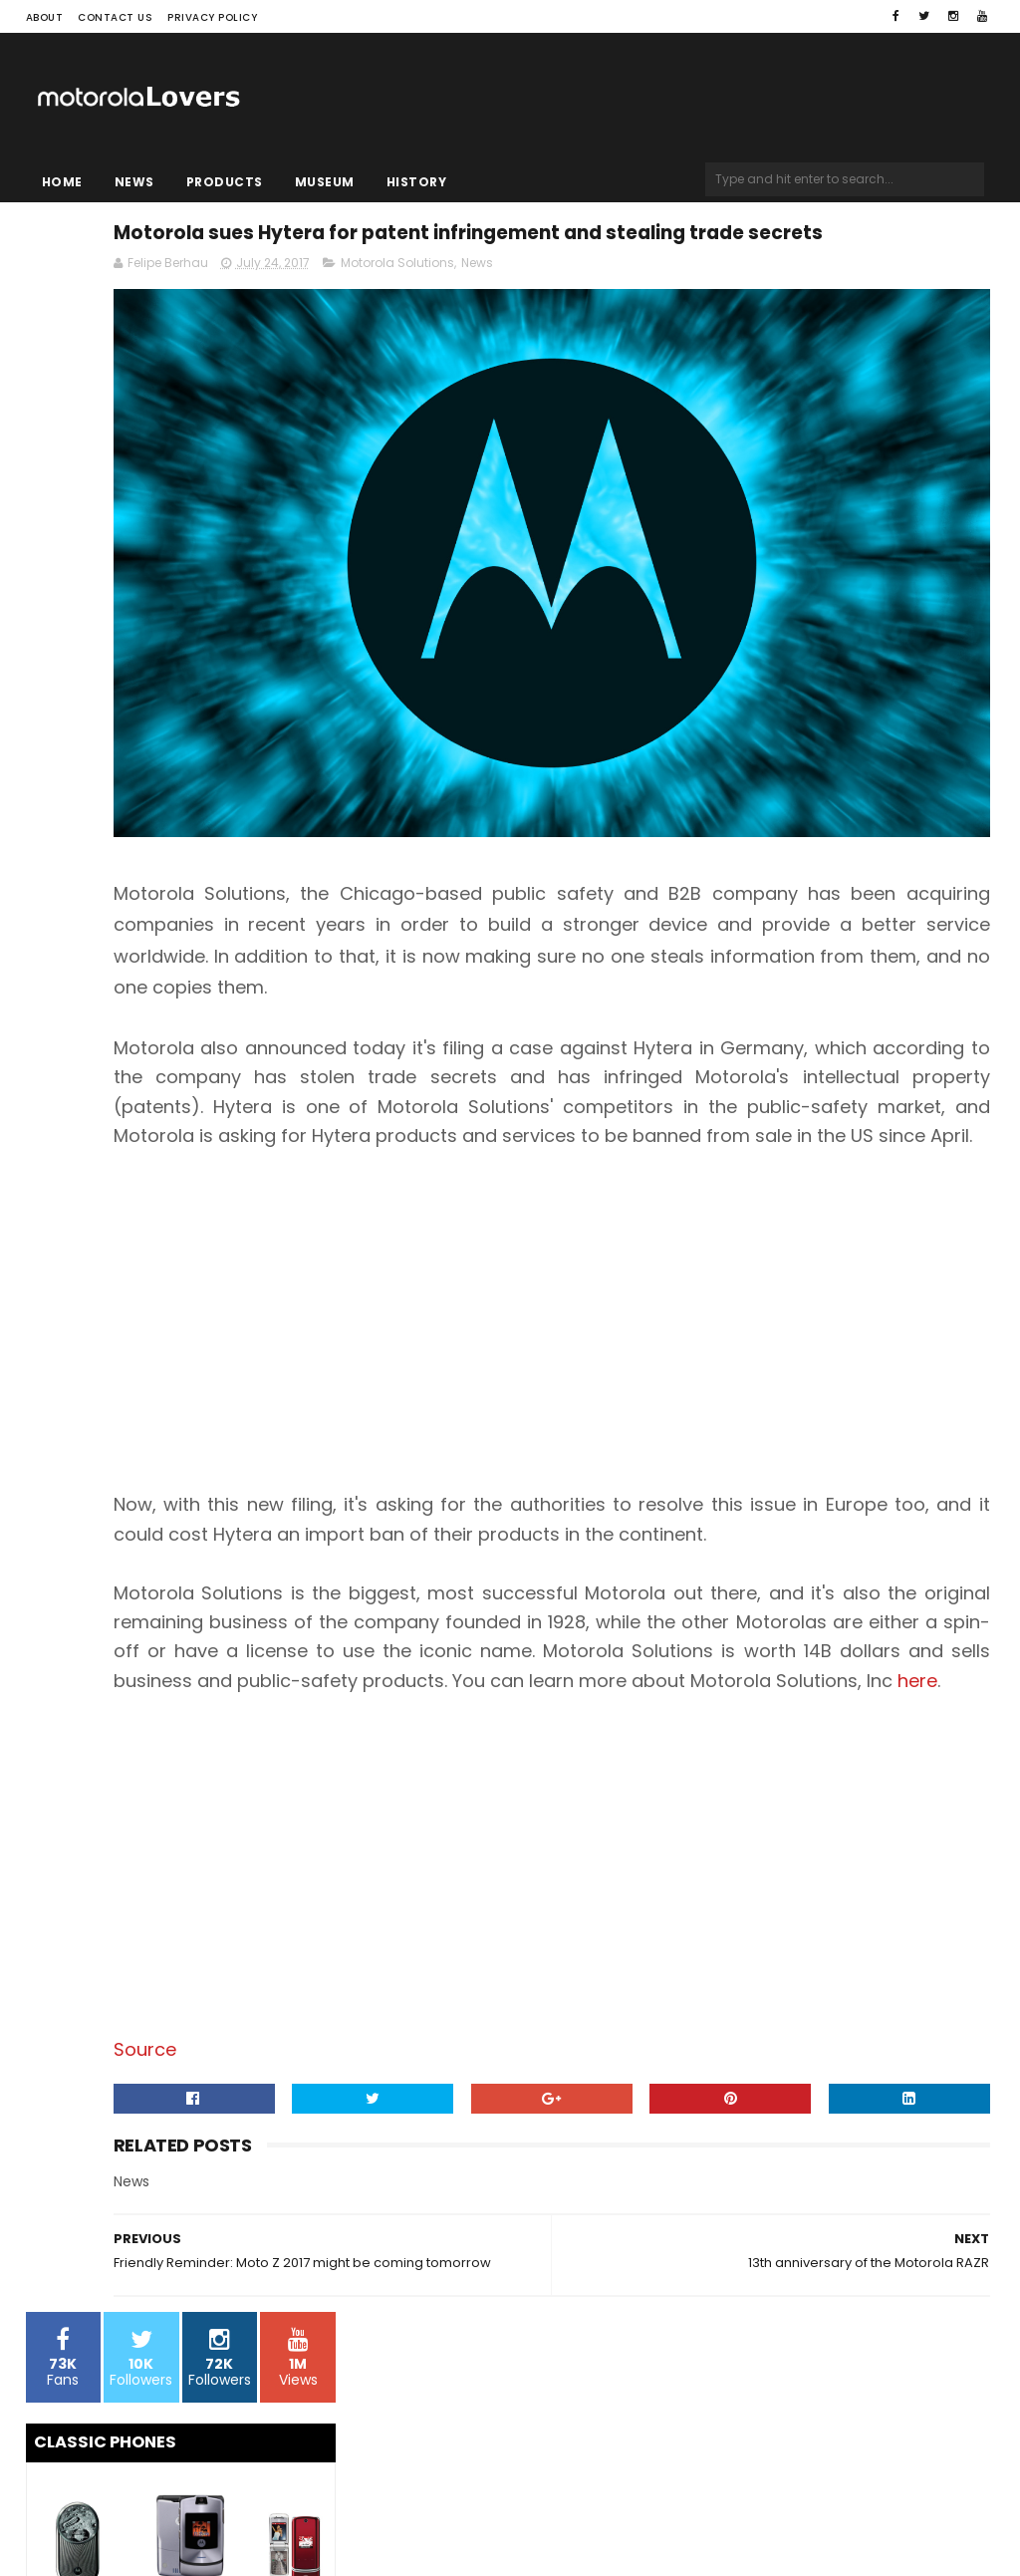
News (134, 181)
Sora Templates (150, 2522)
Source (396, 2117)
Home (62, 181)
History (416, 181)
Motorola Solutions (648, 315)
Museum (325, 181)
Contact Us (115, 17)
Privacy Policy (212, 17)
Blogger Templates (279, 2522)
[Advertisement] (673, 1301)
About (45, 17)
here (753, 1748)
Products (224, 181)
